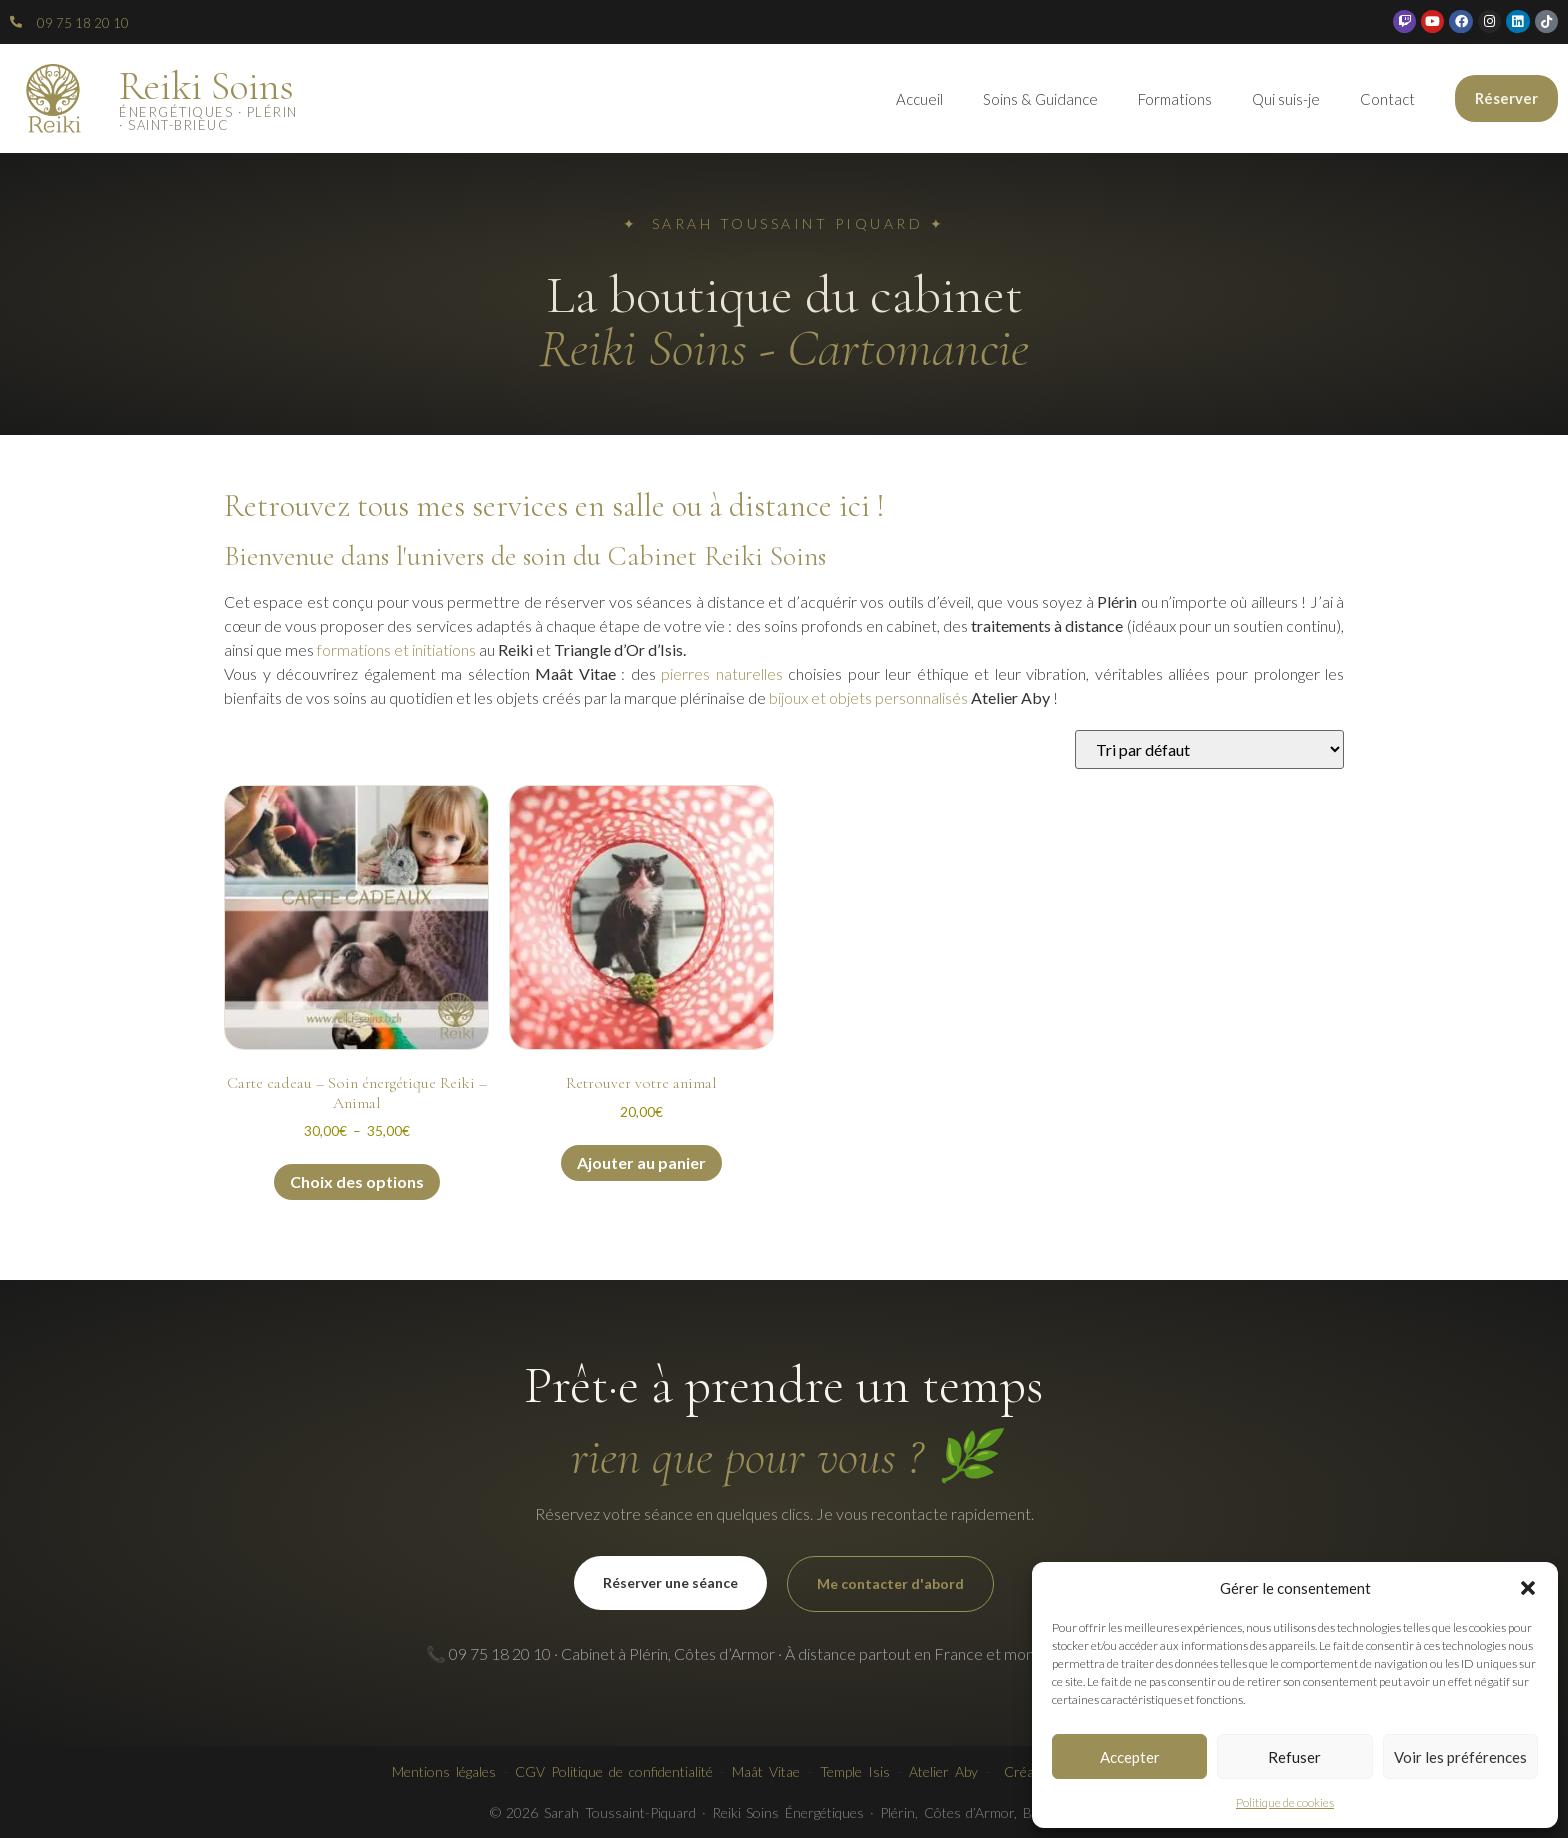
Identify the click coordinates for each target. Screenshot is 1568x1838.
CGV (530, 1771)
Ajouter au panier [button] (641, 1162)
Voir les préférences (1460, 1757)
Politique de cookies (1285, 1802)
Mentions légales (444, 1771)
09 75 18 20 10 (83, 23)
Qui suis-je (1286, 99)
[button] (1528, 1588)
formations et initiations (396, 649)
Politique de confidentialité (632, 1771)
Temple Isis (855, 1771)
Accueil (919, 99)
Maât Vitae (766, 1771)
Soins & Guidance (1040, 99)
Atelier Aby (943, 1771)
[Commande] (1209, 749)
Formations (1175, 99)
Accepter (1130, 1757)
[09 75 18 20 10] (16, 22)
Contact (1387, 99)
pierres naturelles (722, 673)
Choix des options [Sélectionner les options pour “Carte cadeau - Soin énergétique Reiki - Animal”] (357, 1181)
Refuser (1294, 1757)
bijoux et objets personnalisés (868, 697)
